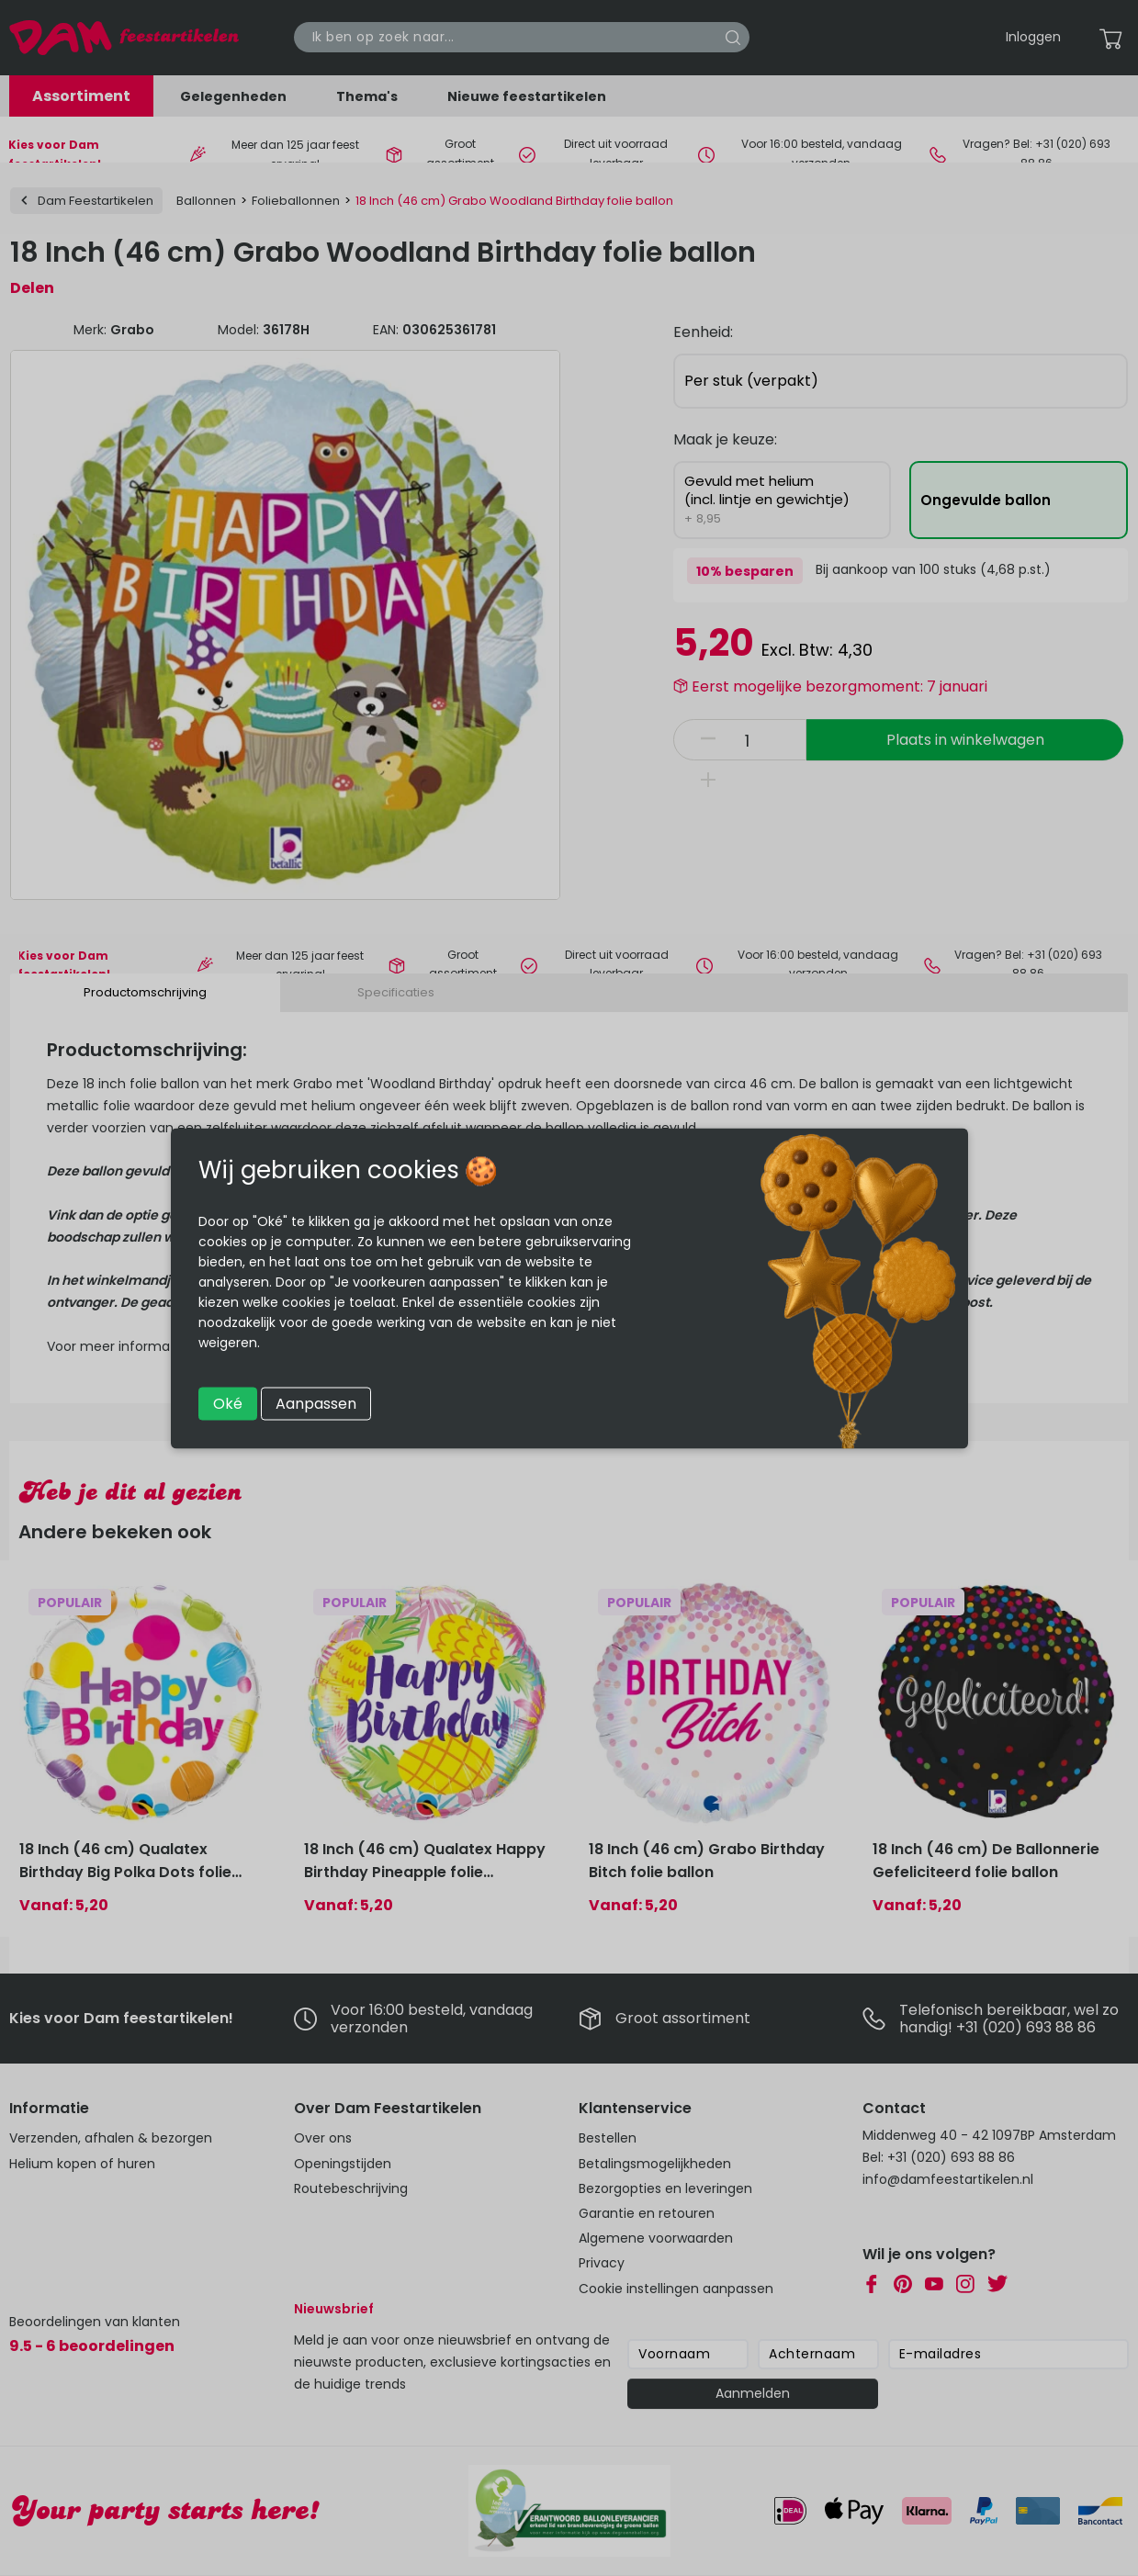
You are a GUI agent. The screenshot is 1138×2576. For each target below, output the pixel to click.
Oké (227, 1402)
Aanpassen (316, 1402)
